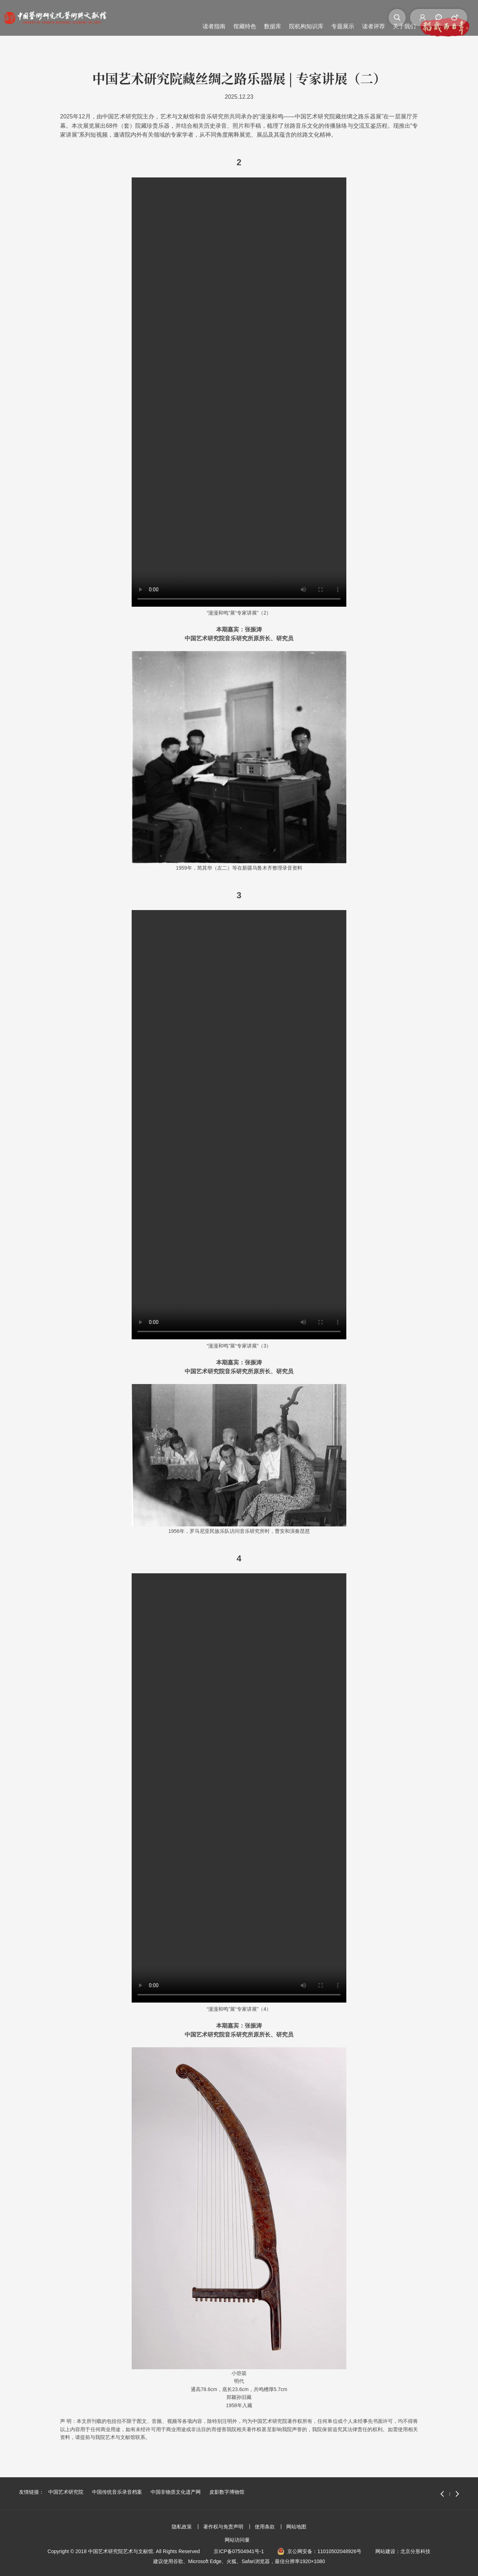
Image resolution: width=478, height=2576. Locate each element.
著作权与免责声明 (223, 2526)
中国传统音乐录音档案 (117, 2492)
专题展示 (254, 17)
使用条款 (265, 2526)
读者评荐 (285, 17)
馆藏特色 (156, 17)
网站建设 (385, 2551)
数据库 (184, 17)
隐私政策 (182, 2526)
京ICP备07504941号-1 (239, 2551)
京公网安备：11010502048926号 (324, 2551)
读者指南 (125, 17)
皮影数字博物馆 (226, 2492)
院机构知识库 (218, 17)
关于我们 (315, 17)
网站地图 (296, 2526)
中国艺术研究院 (65, 2492)
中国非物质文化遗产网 (176, 2492)
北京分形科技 (415, 2551)
